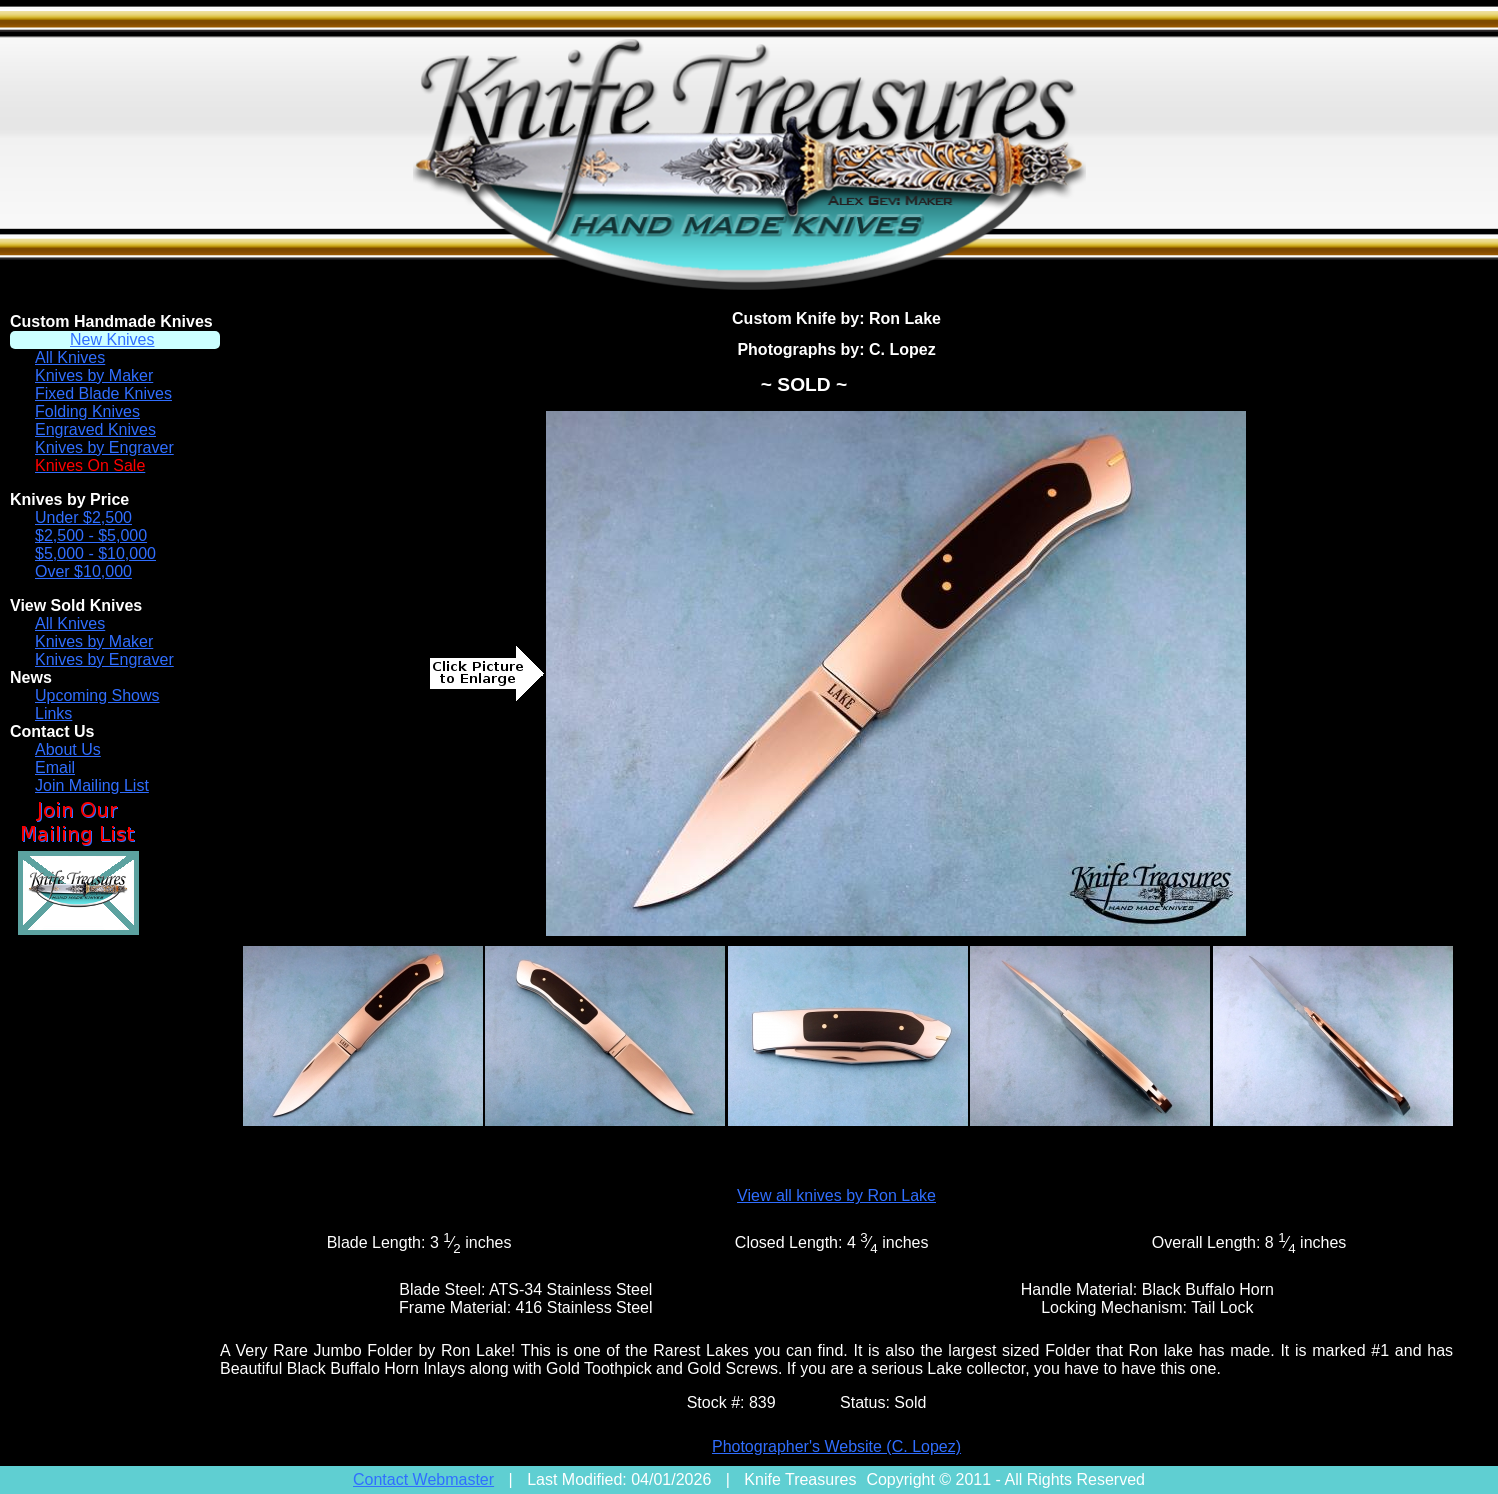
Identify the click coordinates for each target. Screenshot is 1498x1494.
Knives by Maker (94, 375)
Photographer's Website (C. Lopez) (836, 1446)
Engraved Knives (95, 429)
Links (53, 713)
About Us (68, 749)
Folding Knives (87, 411)
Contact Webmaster (423, 1479)
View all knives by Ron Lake (836, 1195)
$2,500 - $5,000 (91, 535)
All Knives (70, 357)
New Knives (112, 339)
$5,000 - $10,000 (95, 553)
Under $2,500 (83, 517)
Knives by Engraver (104, 447)
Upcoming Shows (97, 695)
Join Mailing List (92, 785)
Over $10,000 (83, 571)
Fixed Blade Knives (103, 393)
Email (55, 767)
